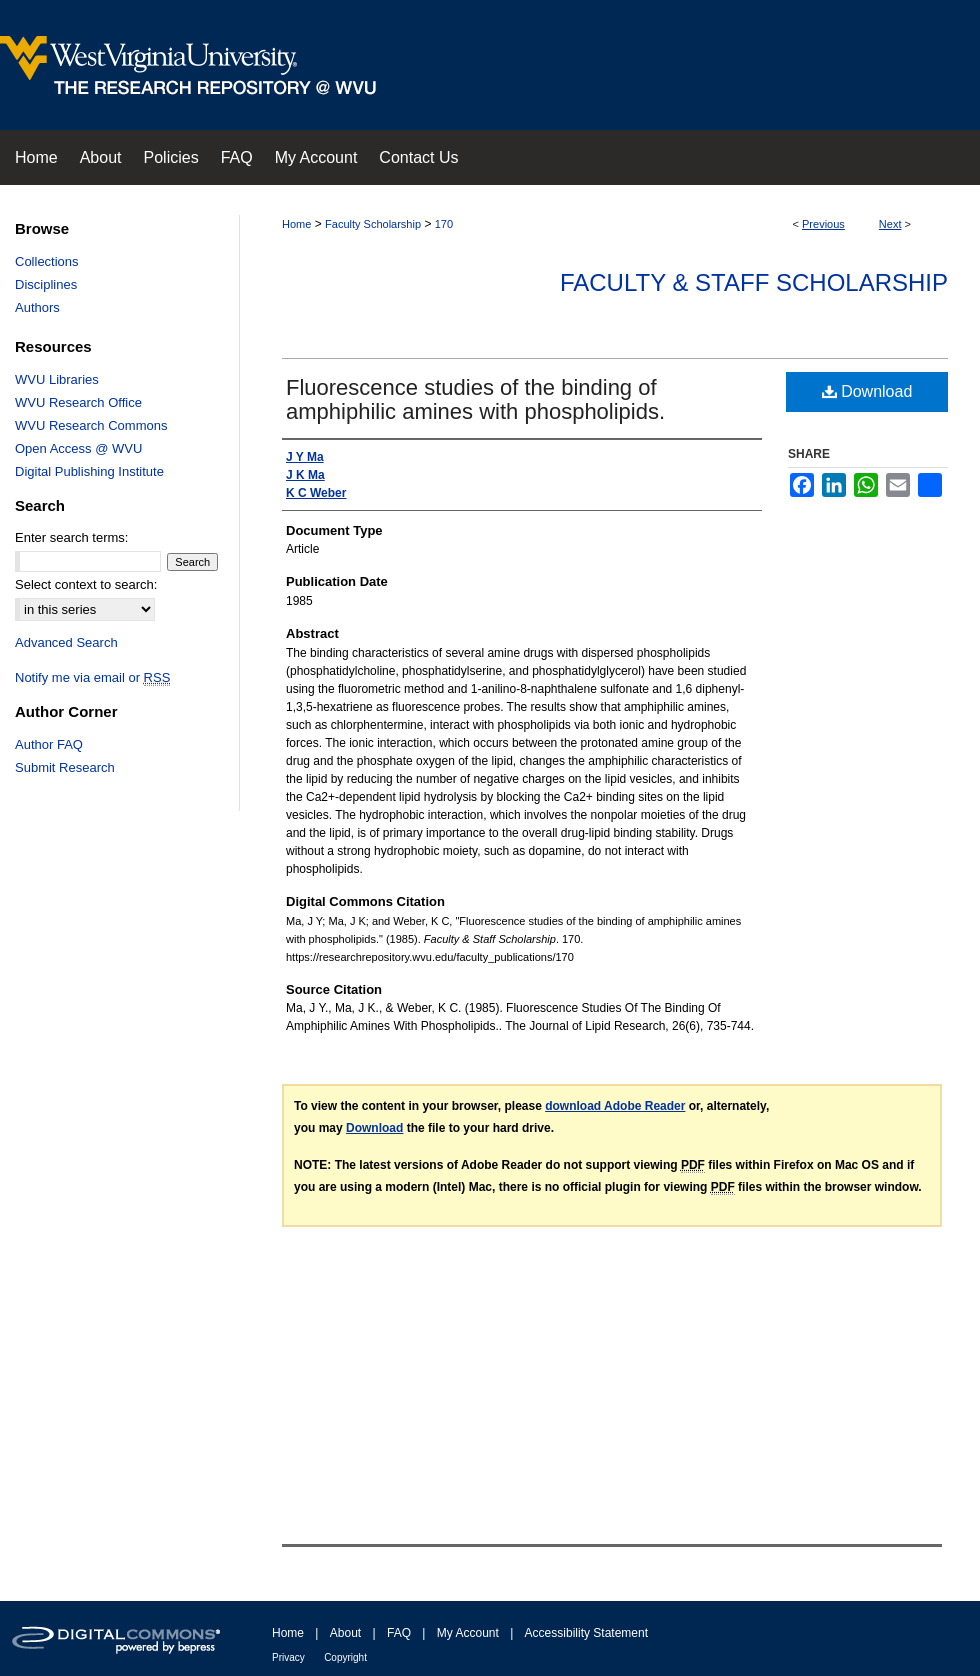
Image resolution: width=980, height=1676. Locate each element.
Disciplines (46, 284)
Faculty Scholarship (373, 224)
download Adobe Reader (615, 1106)
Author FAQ (49, 744)
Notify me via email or (92, 677)
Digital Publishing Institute (89, 471)
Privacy (288, 1657)
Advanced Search (66, 642)
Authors (37, 307)
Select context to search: (86, 584)
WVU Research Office (78, 402)
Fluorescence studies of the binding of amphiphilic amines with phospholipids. (475, 399)
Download (867, 391)
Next (890, 224)
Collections (47, 261)
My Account (468, 1633)
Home (296, 224)
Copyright (345, 1657)
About (345, 1633)
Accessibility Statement (586, 1633)
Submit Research (65, 767)
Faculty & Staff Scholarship (754, 282)
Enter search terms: (71, 537)
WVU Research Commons (91, 425)
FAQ (399, 1633)
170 (444, 224)
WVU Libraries (57, 379)
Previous (823, 224)
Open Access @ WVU (78, 448)
